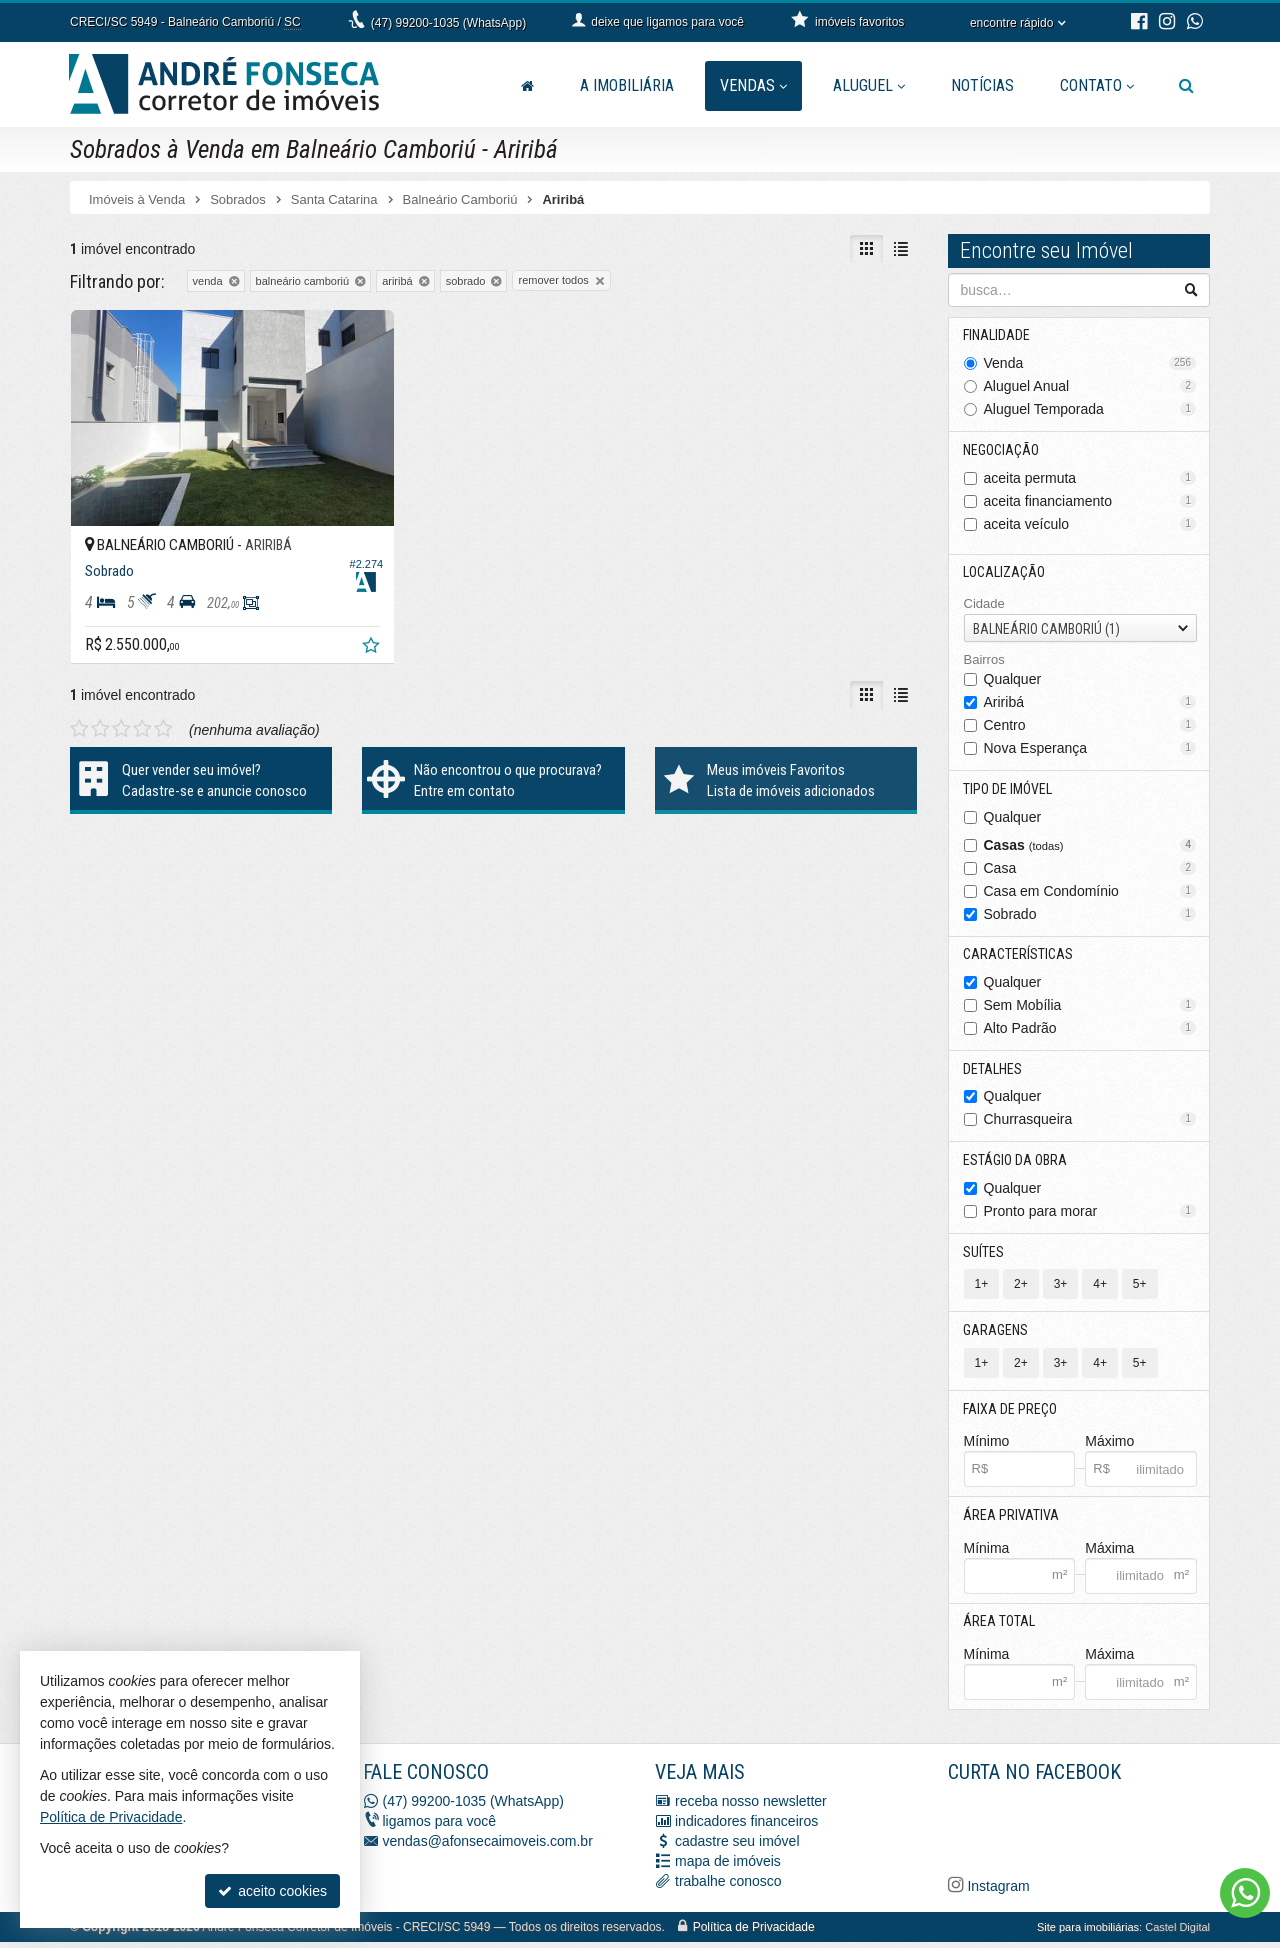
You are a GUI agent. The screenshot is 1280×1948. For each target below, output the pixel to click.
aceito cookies (272, 1891)
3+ (1061, 1288)
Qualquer (1013, 680)
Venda (1090, 363)
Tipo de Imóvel (1008, 790)
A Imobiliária (627, 85)
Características (1019, 956)
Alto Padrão (1090, 1030)
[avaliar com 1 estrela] (79, 693)
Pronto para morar (1090, 1214)
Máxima (1109, 1553)
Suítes (984, 1255)
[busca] (1186, 86)
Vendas (753, 85)
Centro (1090, 726)
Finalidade (997, 335)
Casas (1090, 846)
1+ (982, 1288)
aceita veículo (1090, 524)
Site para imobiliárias (1088, 1933)
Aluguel (869, 85)
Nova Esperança (1090, 749)
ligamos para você (440, 1827)
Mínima (987, 1553)
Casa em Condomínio (1090, 892)
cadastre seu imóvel (737, 1847)
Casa (1090, 869)
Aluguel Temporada (1090, 409)
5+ (1140, 1288)
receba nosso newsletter (751, 1807)
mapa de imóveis (728, 1867)
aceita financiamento (1090, 501)
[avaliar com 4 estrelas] (142, 693)
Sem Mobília (1090, 1007)
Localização (1005, 573)
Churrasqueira (1090, 1122)
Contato (1097, 85)
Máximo (1109, 1446)
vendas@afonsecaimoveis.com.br (488, 1847)
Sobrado (1090, 915)
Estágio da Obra (1016, 1163)
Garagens (996, 1334)
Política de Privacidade (754, 1933)
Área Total (1000, 1627)
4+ (1100, 1288)
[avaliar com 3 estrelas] (121, 693)
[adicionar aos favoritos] (321, 612)
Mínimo (987, 1446)
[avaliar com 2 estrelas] (100, 693)
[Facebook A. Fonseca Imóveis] (1098, 1832)
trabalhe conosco (728, 1887)
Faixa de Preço (1011, 1413)
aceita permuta (1090, 478)
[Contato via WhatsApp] (1245, 1893)
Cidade (984, 604)
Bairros (984, 660)
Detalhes (993, 1071)
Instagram (997, 1892)
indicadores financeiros (746, 1827)
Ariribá (1090, 703)
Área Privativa (1012, 1520)
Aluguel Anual (1090, 386)
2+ (1021, 1288)
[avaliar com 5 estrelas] (163, 693)
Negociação (1002, 450)
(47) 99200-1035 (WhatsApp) (448, 23)
